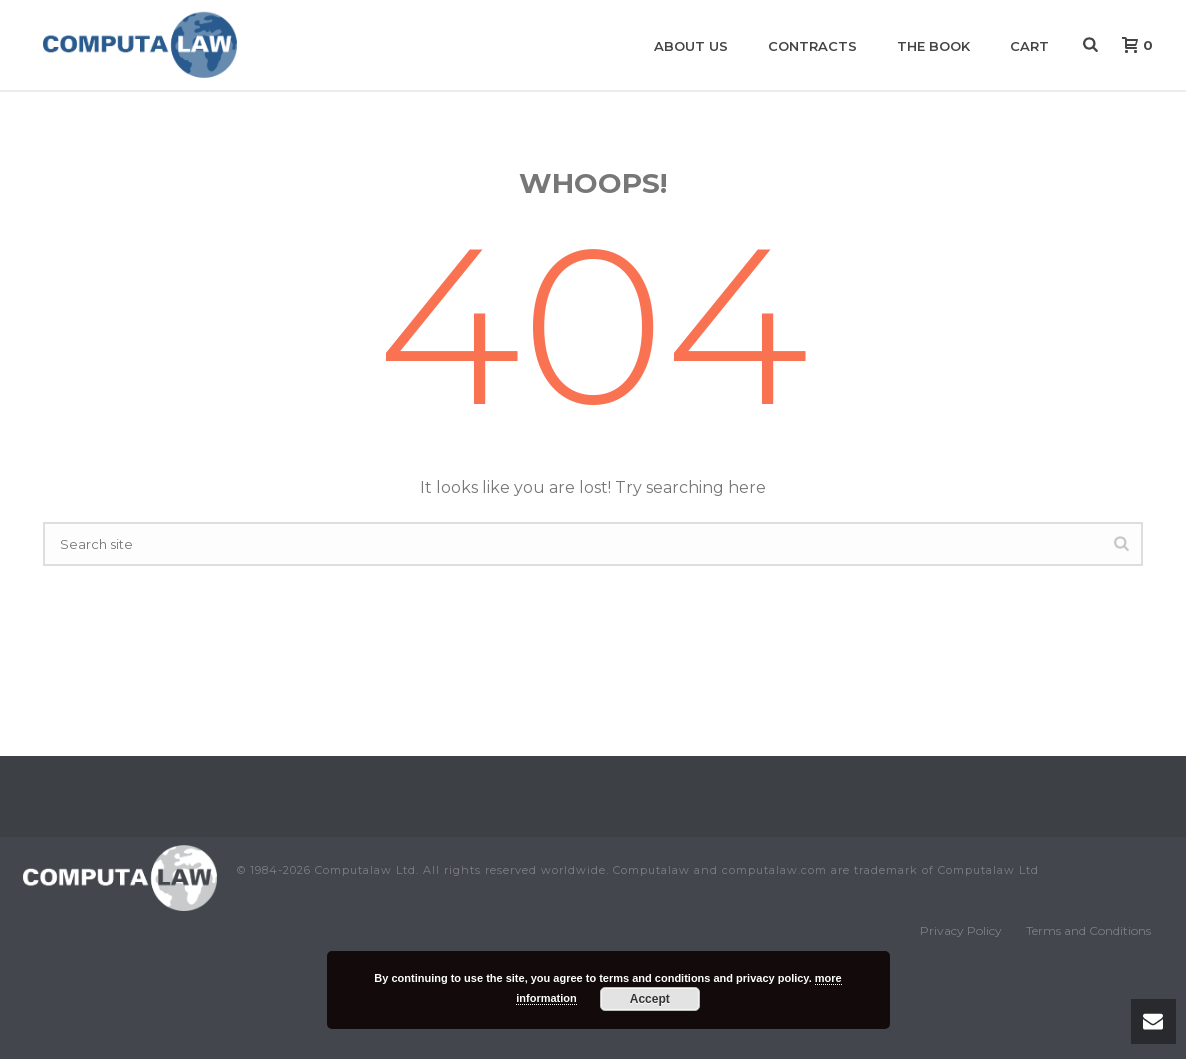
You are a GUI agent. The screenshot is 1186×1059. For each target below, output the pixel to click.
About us (691, 46)
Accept (650, 999)
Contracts (812, 46)
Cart (1029, 46)
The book (933, 46)
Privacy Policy (961, 930)
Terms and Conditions (1088, 930)
